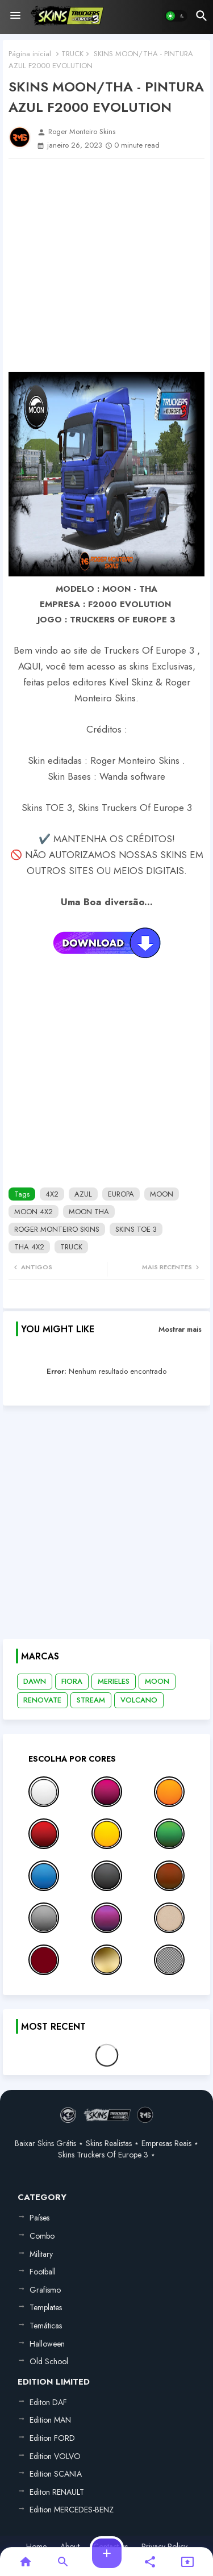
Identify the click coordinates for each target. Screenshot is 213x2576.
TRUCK (72, 53)
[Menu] (15, 16)
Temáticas (46, 2325)
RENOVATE (42, 1700)
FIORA (71, 1681)
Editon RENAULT (57, 2492)
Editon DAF (48, 2402)
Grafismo (45, 2289)
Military (41, 2254)
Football (43, 2271)
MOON (161, 1194)
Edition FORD (52, 2438)
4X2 (52, 1194)
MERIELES (114, 1681)
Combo (42, 2236)
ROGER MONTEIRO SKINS (56, 1229)
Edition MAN (50, 2420)
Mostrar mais (180, 1329)
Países (39, 2217)
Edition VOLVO (55, 2456)
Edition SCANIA (56, 2473)
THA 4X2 (29, 1246)
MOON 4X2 (33, 1211)
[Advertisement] (106, 265)
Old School (49, 2361)
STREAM (91, 1700)
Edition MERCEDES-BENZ (72, 2509)
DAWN (34, 1681)
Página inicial (30, 53)
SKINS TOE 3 (136, 1229)
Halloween (47, 2343)
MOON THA (89, 1211)
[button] (176, 16)
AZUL (83, 1194)
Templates (46, 2307)
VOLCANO (138, 1700)
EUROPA (121, 1194)
